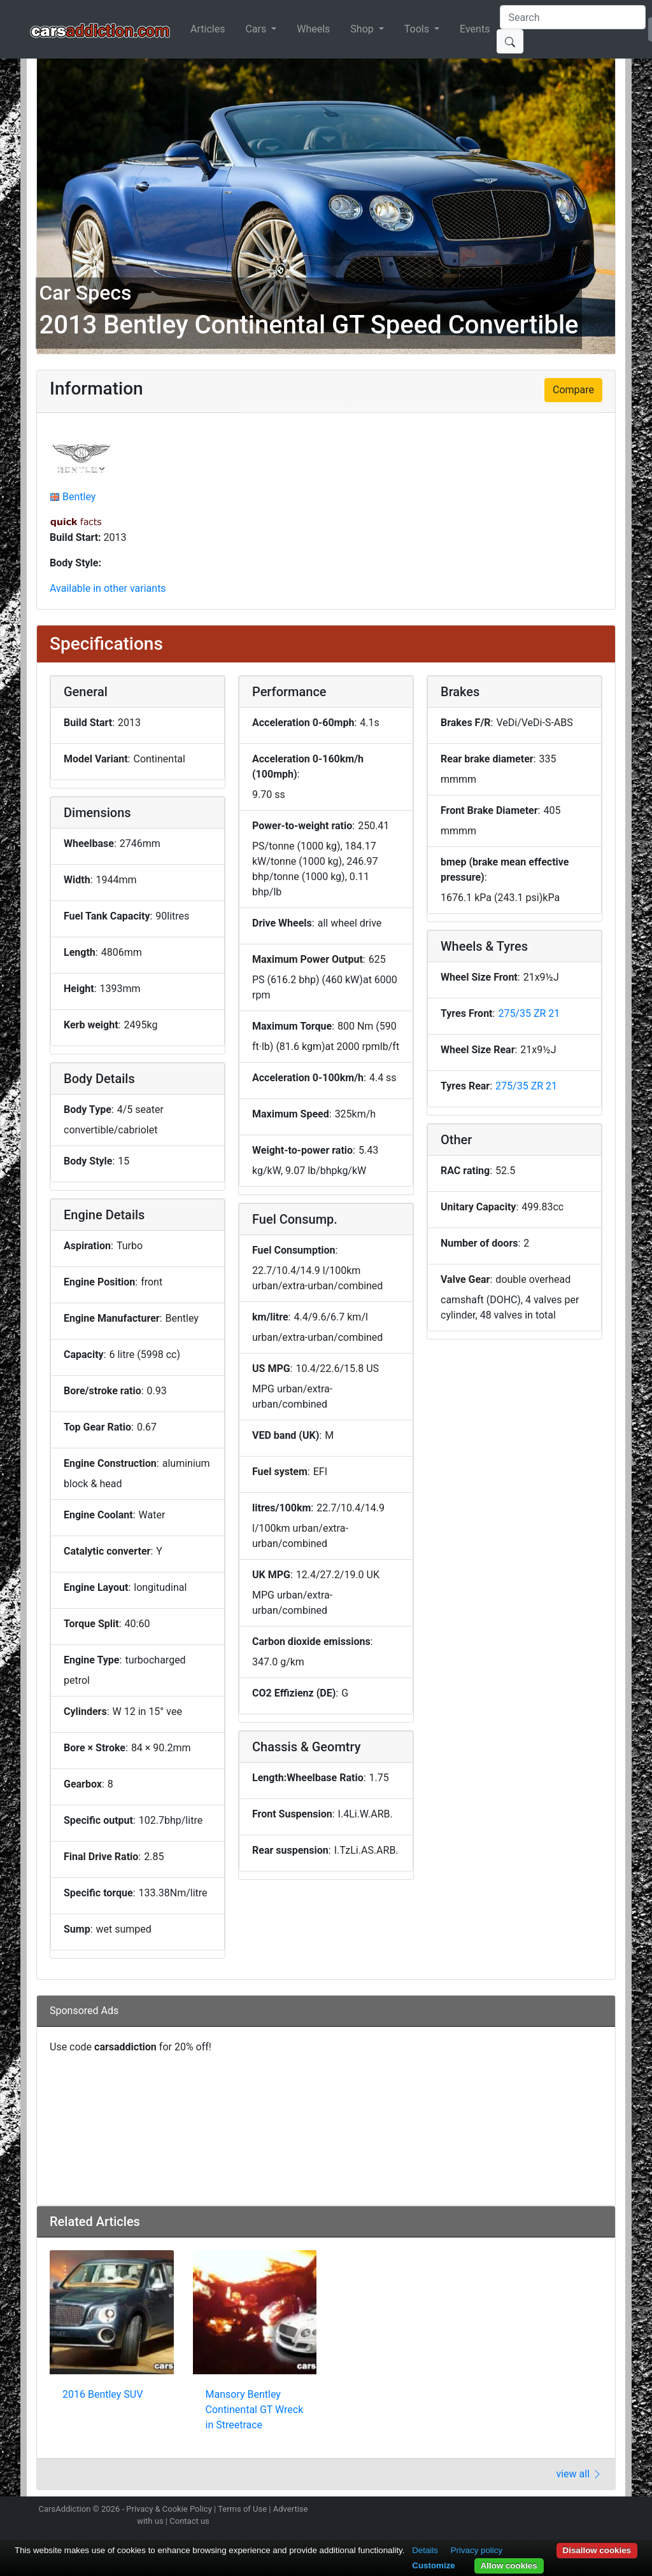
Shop (363, 29)
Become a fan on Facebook (570, 2510)
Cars (257, 29)
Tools (418, 29)
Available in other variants (108, 588)
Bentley (79, 497)
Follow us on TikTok (592, 2510)
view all (579, 2474)
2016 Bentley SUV (102, 2394)
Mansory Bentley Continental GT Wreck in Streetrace (255, 2409)
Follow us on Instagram (524, 2510)
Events (475, 29)
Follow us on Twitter (547, 2510)
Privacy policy (476, 2550)
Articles (207, 29)
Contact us (189, 2521)
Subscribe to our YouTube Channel (614, 2510)
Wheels (313, 29)
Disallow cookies (597, 2550)
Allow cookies (509, 2565)
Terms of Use (242, 2509)
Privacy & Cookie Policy (169, 2509)
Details (425, 2550)
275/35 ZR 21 (529, 1013)
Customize (433, 2565)
